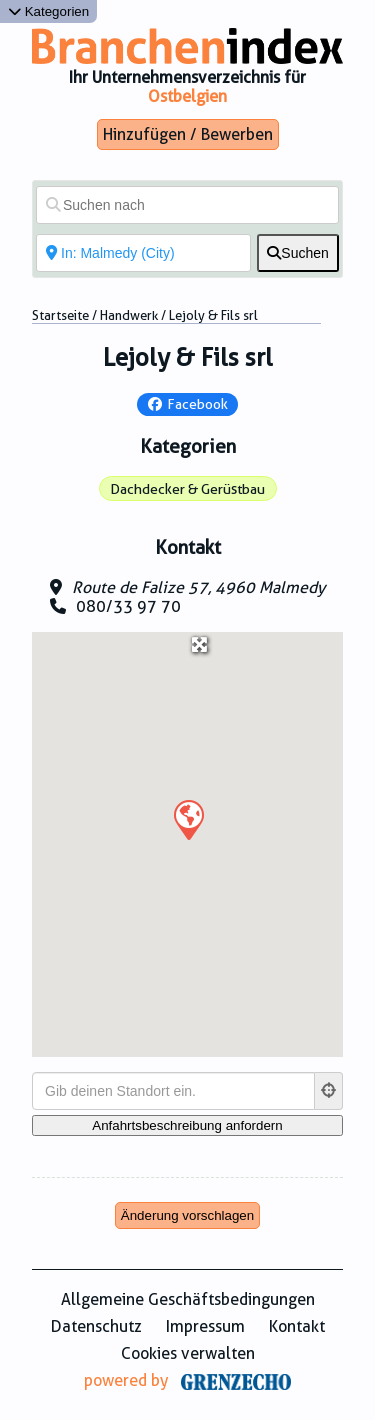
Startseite (60, 315)
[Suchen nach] (187, 205)
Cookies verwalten (188, 1353)
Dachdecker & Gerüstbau (187, 489)
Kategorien (48, 11)
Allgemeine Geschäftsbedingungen (188, 1299)
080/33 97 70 (128, 606)
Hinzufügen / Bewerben (188, 134)
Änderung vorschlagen (187, 1215)
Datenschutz (96, 1326)
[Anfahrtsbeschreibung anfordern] (187, 1125)
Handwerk (129, 315)
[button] (188, 819)
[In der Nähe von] (143, 253)
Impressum (205, 1326)
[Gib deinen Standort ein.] (173, 1091)
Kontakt (297, 1326)
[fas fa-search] (298, 253)
